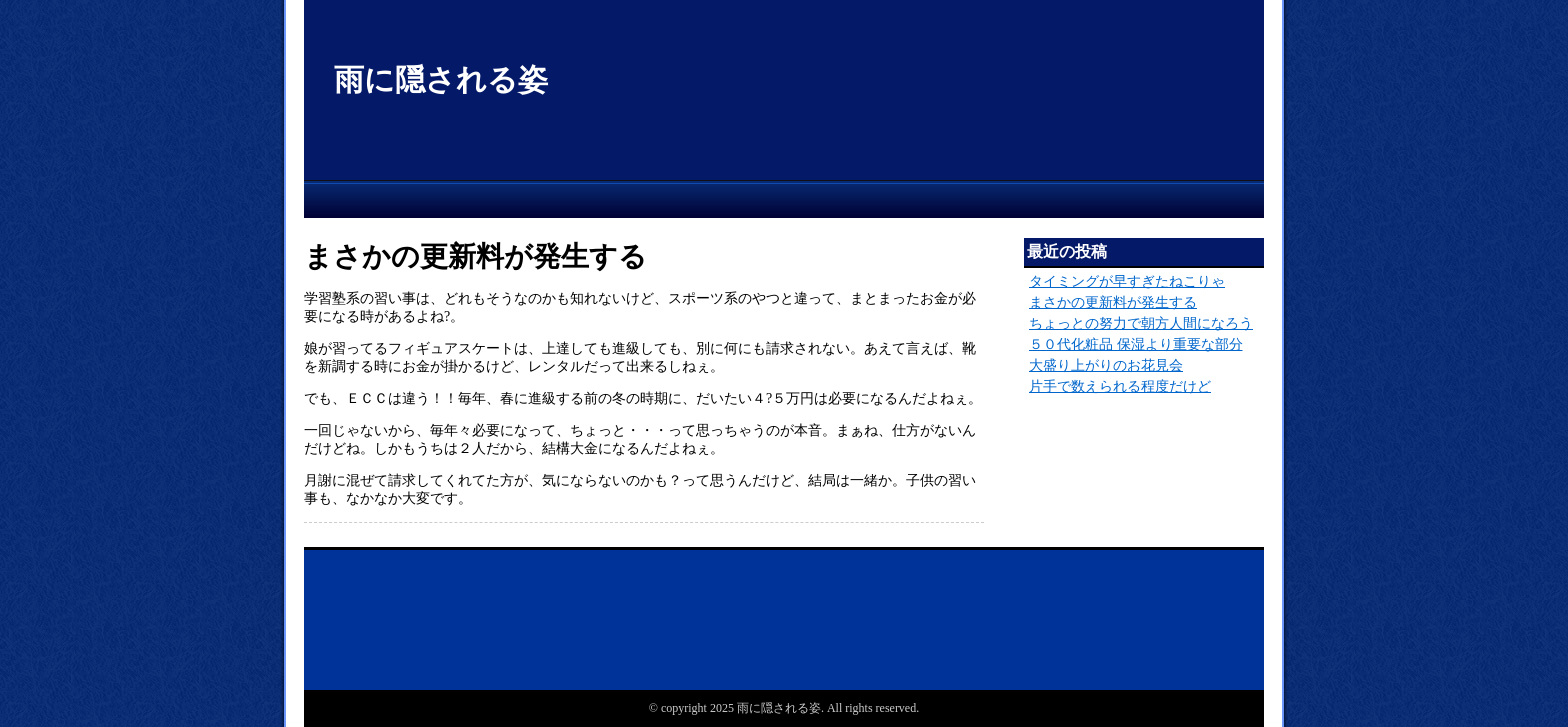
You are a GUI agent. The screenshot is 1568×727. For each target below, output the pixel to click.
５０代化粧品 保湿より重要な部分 (1136, 344)
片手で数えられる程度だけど (1120, 386)
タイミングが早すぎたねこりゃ (1127, 281)
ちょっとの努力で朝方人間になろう (1141, 323)
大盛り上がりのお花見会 (1106, 365)
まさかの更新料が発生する (1113, 302)
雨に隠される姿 (441, 79)
